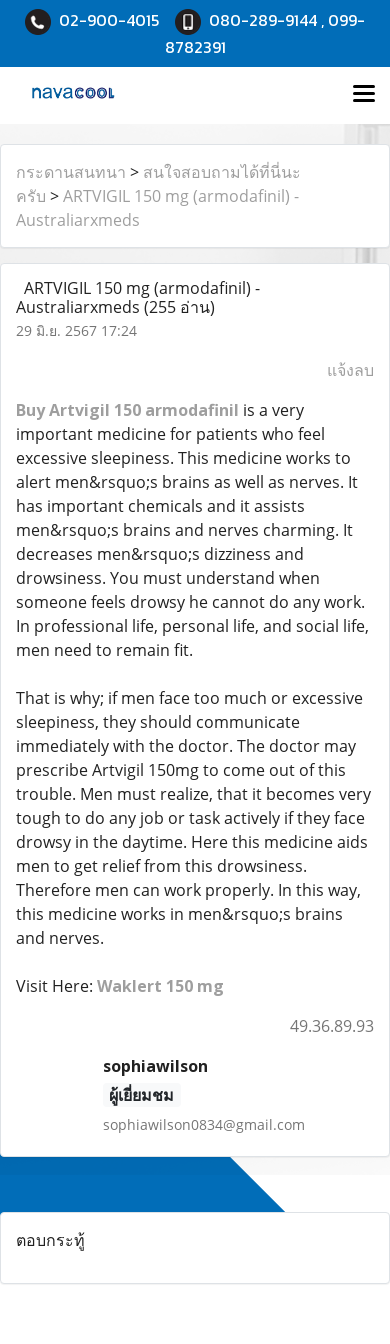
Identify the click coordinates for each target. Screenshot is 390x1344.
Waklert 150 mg (160, 986)
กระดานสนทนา (71, 172)
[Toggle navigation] (364, 95)
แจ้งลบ (350, 370)
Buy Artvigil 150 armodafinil (127, 410)
